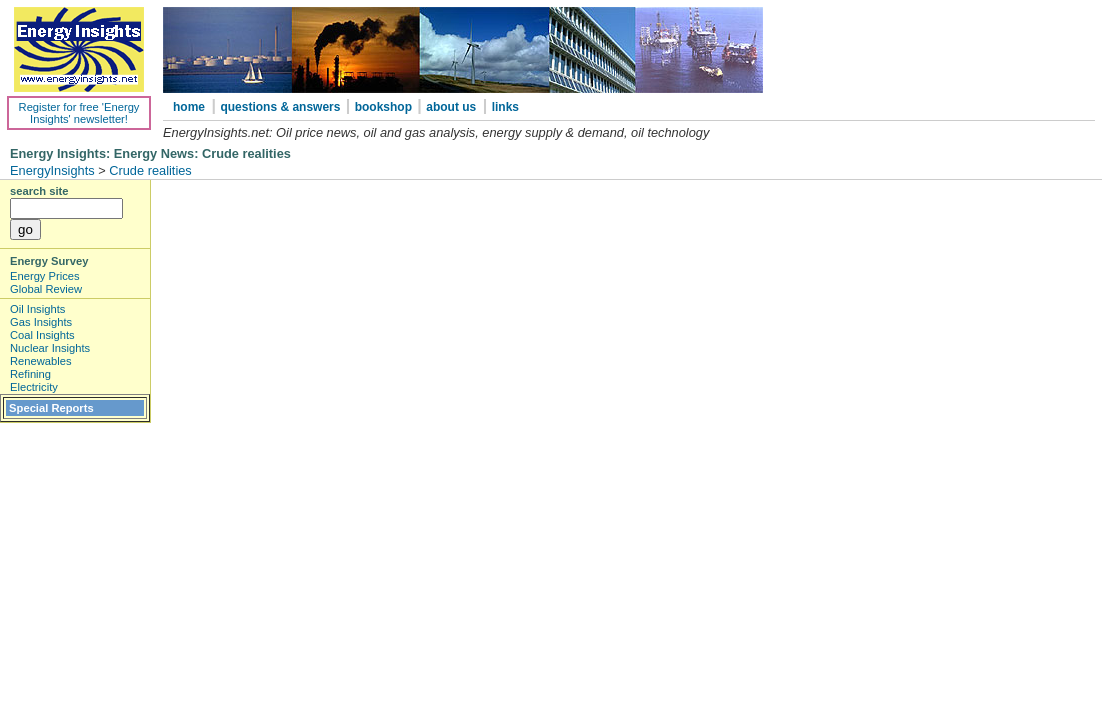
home (189, 107)
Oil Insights (37, 309)
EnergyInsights (52, 170)
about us (451, 107)
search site (39, 191)
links (505, 107)
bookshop (385, 107)
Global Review (46, 289)
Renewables (41, 361)
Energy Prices (45, 276)
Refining (30, 374)
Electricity (34, 387)
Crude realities (150, 170)
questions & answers (281, 107)
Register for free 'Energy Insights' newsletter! (79, 113)
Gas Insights (41, 322)
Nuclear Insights (50, 348)
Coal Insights (42, 335)
